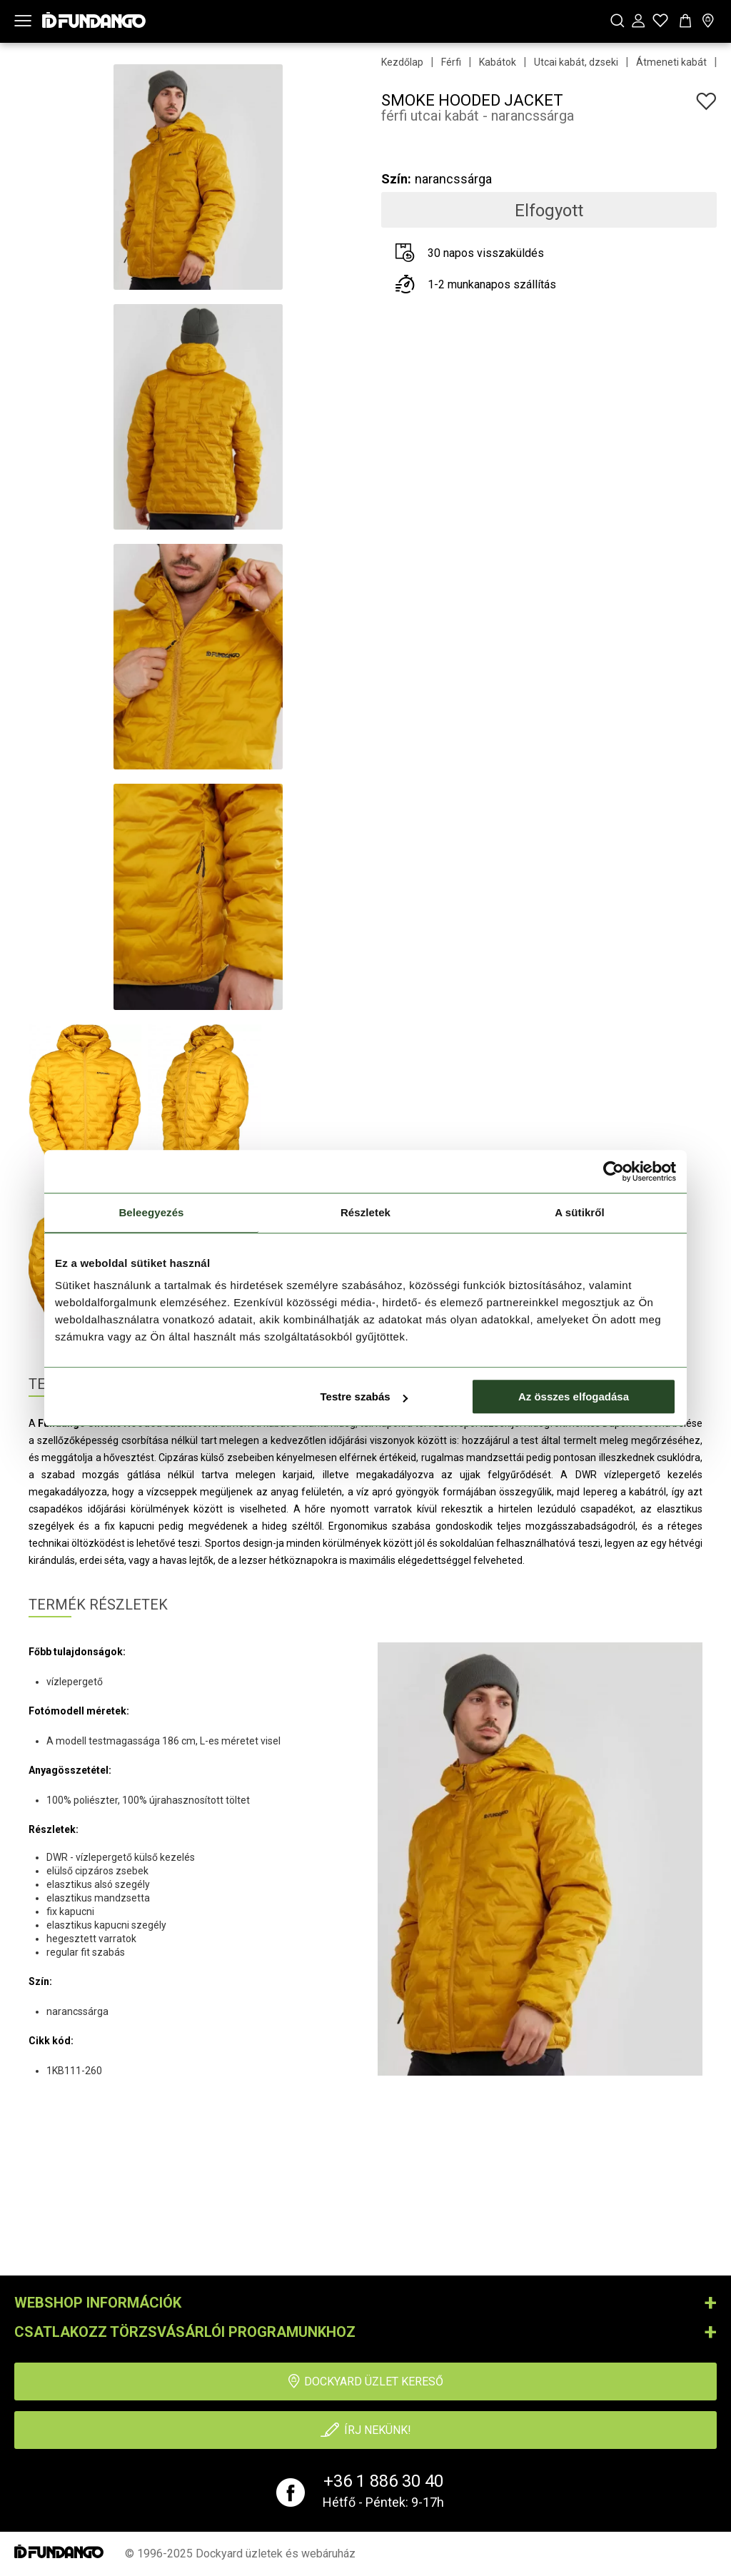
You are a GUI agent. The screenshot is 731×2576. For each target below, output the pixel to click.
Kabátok (497, 62)
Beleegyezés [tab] (151, 1212)
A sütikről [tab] (580, 1212)
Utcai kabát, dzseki (576, 62)
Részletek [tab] (365, 1212)
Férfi (451, 62)
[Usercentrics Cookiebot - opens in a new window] (613, 1171)
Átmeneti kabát (671, 62)
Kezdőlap (402, 62)
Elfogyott (549, 211)
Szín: (396, 178)
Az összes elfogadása (573, 1396)
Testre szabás (364, 1396)
